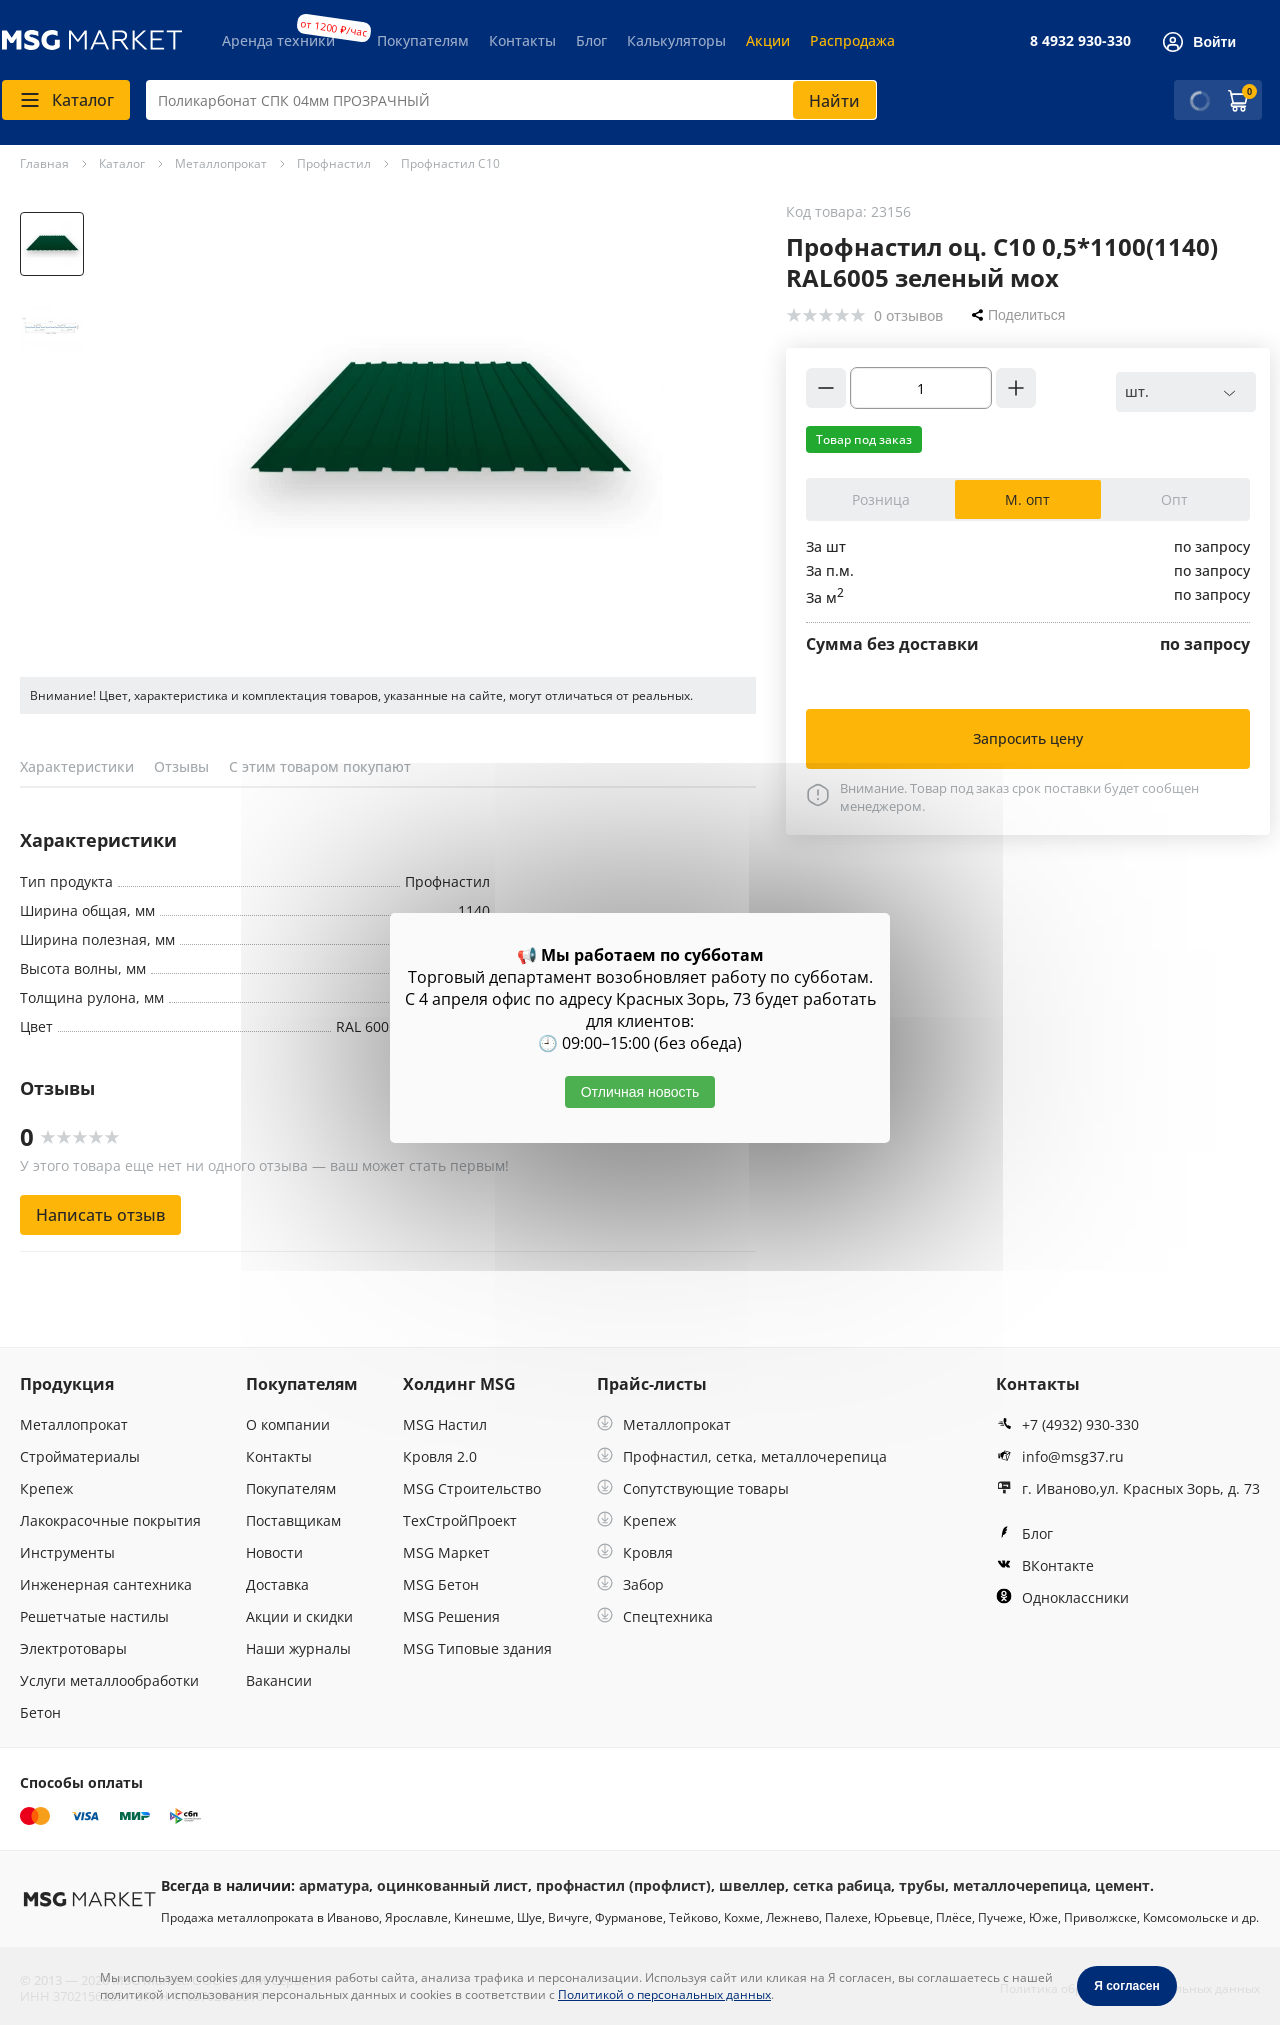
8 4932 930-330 (1080, 40)
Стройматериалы (80, 1456)
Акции (768, 40)
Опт (1174, 499)
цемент (1122, 1885)
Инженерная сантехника (106, 1584)
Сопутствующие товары (693, 1488)
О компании (288, 1424)
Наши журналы (298, 1648)
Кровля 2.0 (440, 1456)
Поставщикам (293, 1520)
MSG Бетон (441, 1584)
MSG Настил (445, 1424)
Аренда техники (278, 40)
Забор (630, 1584)
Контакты (522, 40)
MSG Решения (451, 1616)
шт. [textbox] (1137, 391)
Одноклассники (1062, 1597)
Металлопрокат (74, 1424)
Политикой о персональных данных (664, 1994)
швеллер (752, 1885)
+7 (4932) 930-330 (1067, 1424)
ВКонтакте (1045, 1565)
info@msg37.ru (1060, 1456)
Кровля (635, 1552)
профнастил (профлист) (623, 1885)
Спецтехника (655, 1616)
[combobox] (511, 100)
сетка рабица (842, 1885)
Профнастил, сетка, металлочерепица (742, 1456)
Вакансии (279, 1680)
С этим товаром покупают (320, 766)
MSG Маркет (446, 1552)
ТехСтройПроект (460, 1520)
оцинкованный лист (452, 1885)
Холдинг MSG (459, 1384)
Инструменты (67, 1552)
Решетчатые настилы (94, 1616)
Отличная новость (640, 1092)
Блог (591, 40)
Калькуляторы (676, 40)
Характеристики (77, 766)
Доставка (277, 1584)
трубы (922, 1885)
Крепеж (46, 1488)
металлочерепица (1020, 1885)
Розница (881, 499)
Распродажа (852, 40)
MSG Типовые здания (477, 1648)
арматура (334, 1885)
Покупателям (423, 40)
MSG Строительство (472, 1488)
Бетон (40, 1712)
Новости (274, 1552)
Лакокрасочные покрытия (110, 1520)
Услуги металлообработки (109, 1680)
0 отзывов (908, 315)
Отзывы (181, 766)
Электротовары (73, 1648)
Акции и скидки (299, 1616)
